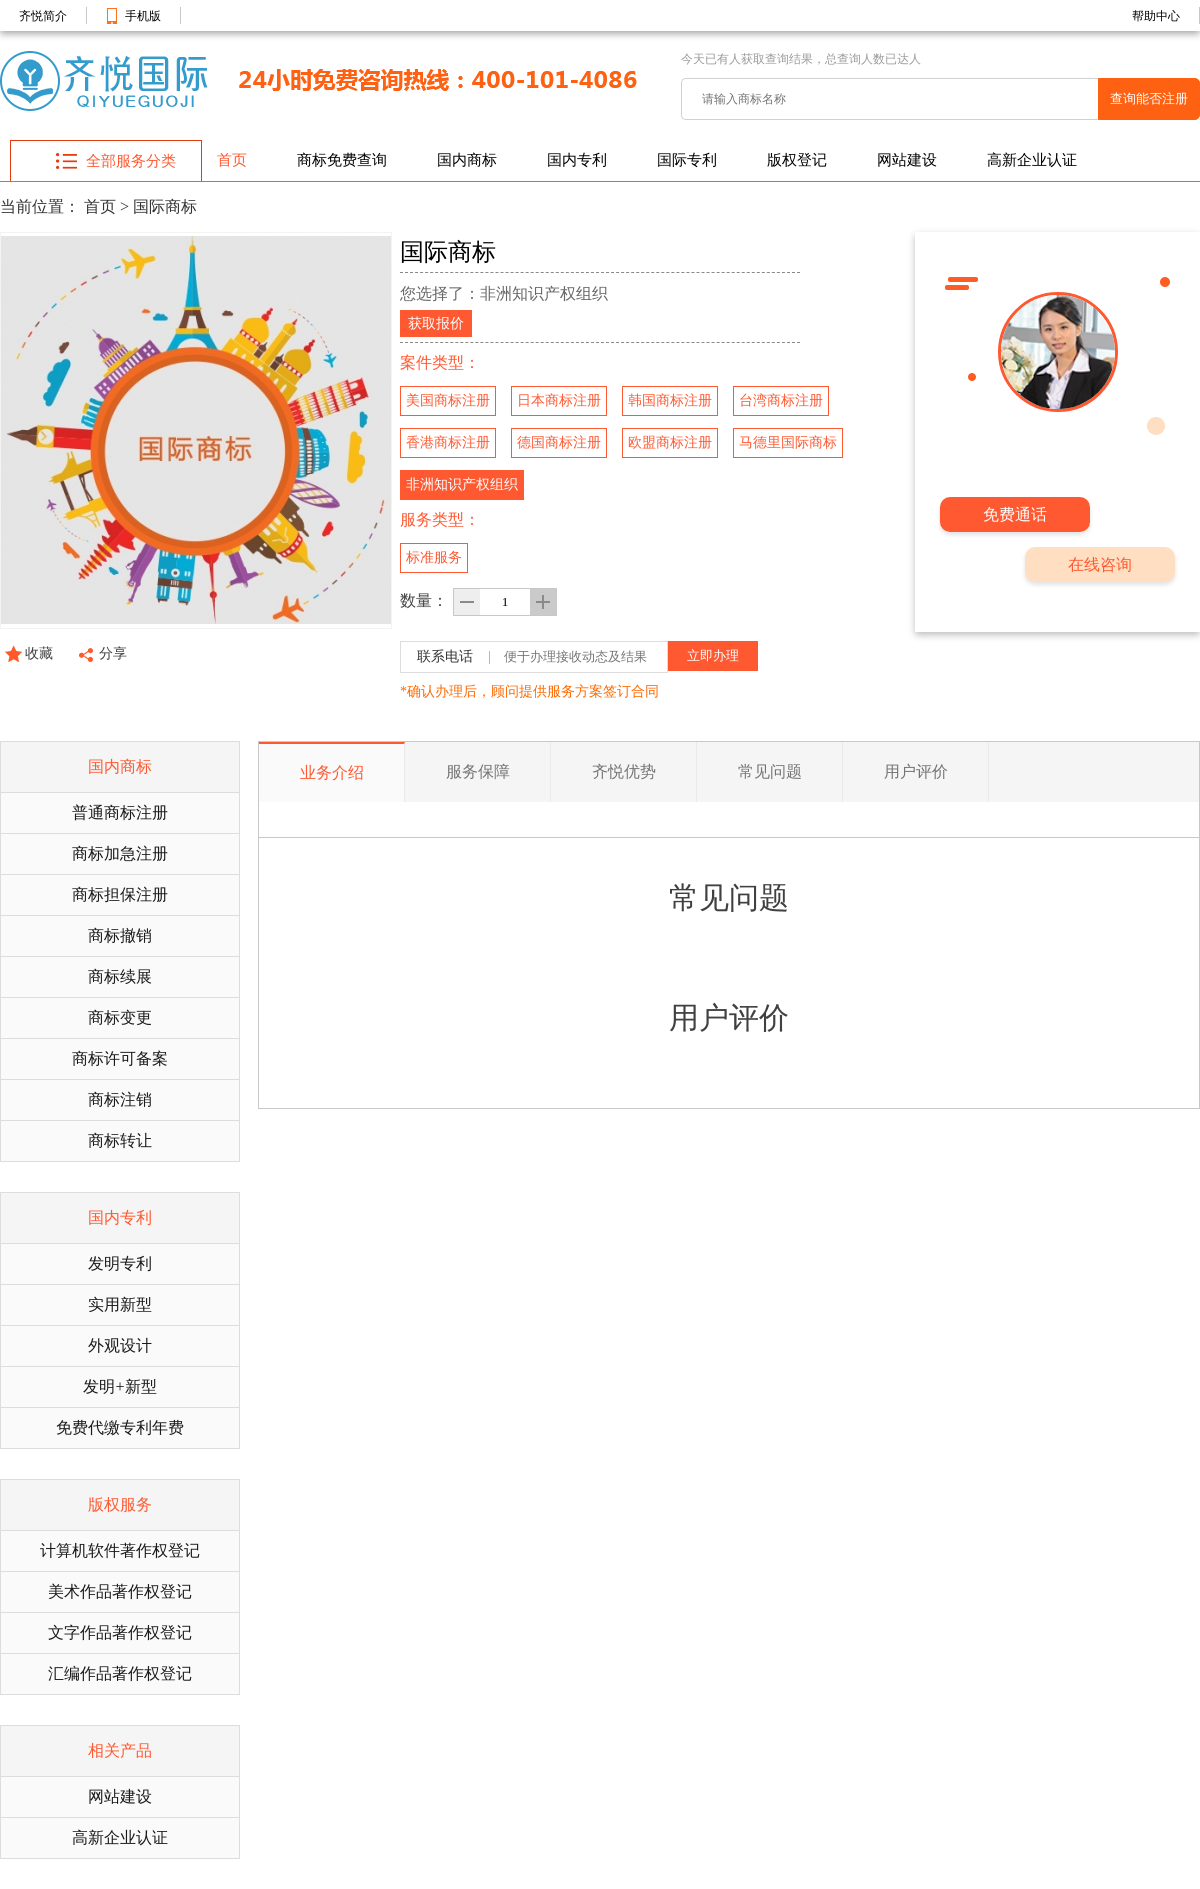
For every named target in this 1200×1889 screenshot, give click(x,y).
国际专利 (687, 160)
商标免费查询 (342, 160)
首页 (232, 160)
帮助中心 (1156, 16)
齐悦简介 (43, 16)
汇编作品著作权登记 (120, 1673)
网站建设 (907, 160)
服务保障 (478, 771)
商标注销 (120, 1099)
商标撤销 (120, 935)
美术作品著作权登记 (120, 1591)
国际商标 (165, 206)
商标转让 (120, 1140)
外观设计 (120, 1345)
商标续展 (120, 976)
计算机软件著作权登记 (120, 1550)
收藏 (39, 653)
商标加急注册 (120, 853)
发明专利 (120, 1263)
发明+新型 (119, 1386)
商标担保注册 (120, 894)
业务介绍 (332, 772)
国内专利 (577, 160)
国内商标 (467, 160)
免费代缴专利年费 (120, 1427)
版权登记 (797, 160)
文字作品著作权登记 (120, 1632)
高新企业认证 (1032, 160)
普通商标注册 (120, 812)
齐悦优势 (624, 771)
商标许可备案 (120, 1058)
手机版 (143, 16)
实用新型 (120, 1304)
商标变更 (120, 1017)
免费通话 (1015, 514)
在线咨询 (1100, 564)
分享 (113, 653)
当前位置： (40, 206)
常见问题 (770, 771)
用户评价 (916, 771)
